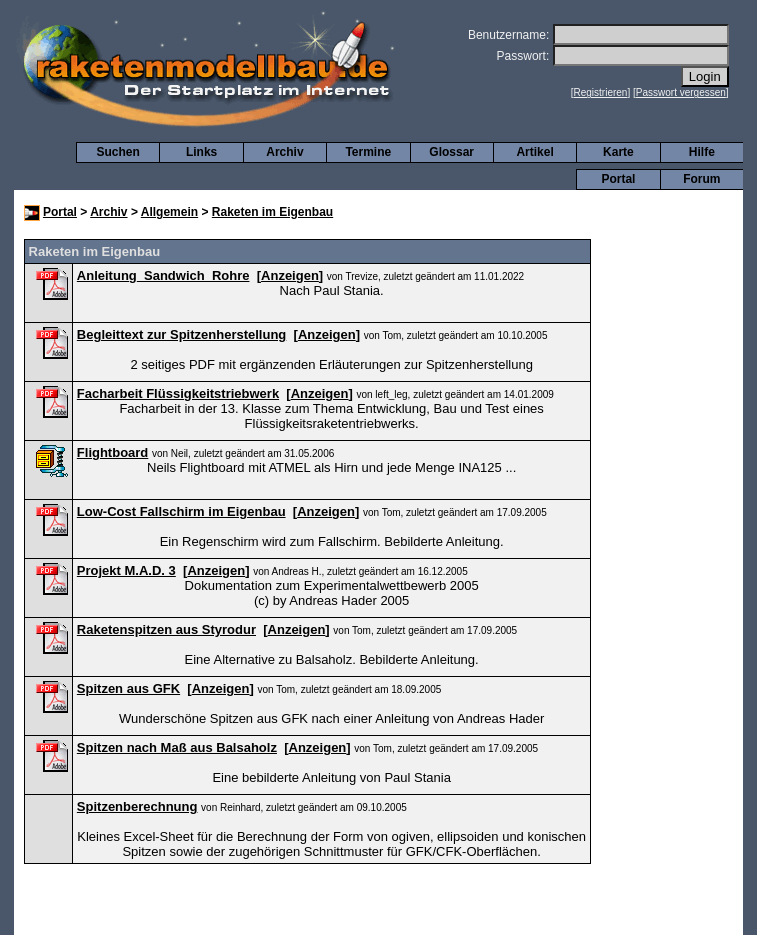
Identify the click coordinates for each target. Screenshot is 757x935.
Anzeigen (290, 275)
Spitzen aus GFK (128, 688)
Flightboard (113, 452)
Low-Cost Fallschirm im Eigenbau (181, 511)
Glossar (451, 152)
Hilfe (702, 152)
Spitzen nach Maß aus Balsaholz (177, 747)
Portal (618, 179)
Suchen (118, 152)
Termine (368, 152)
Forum (701, 179)
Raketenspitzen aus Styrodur (166, 629)
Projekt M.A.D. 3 (126, 570)
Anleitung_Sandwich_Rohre (163, 275)
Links (201, 152)
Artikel (534, 152)
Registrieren (601, 92)
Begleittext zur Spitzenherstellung (181, 334)
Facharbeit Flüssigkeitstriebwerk (178, 393)
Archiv (284, 152)
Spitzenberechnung (137, 806)
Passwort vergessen (681, 92)
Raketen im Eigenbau (272, 212)
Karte (618, 152)
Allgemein (169, 212)
